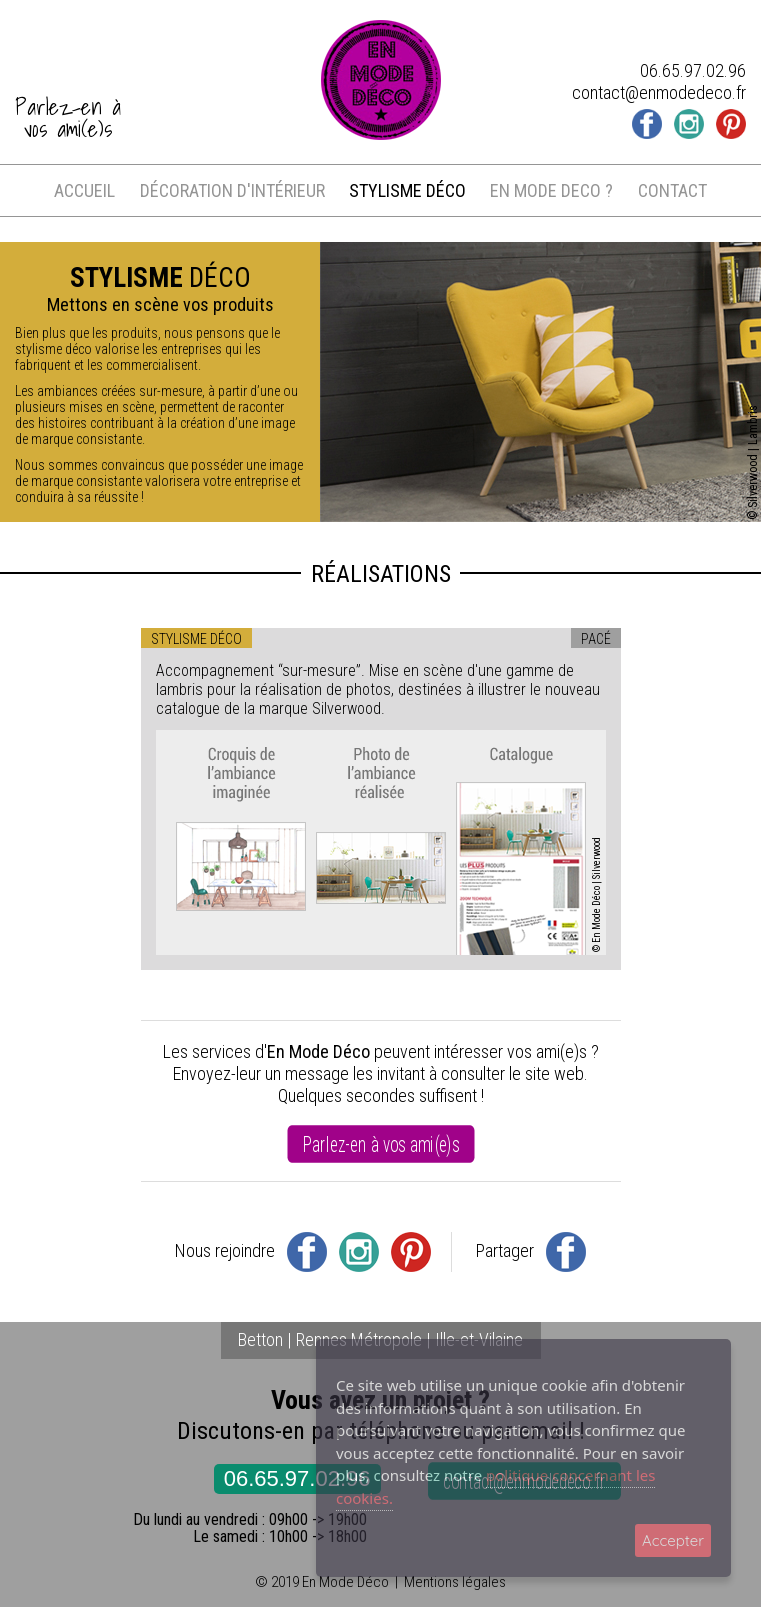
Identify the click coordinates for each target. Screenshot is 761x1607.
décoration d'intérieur (232, 190)
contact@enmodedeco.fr (659, 92)
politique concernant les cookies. (495, 1486)
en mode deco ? (551, 190)
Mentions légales (455, 1582)
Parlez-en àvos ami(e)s (68, 118)
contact (672, 190)
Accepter (673, 1540)
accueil (84, 190)
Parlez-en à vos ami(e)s (380, 1144)
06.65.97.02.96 (297, 1478)
